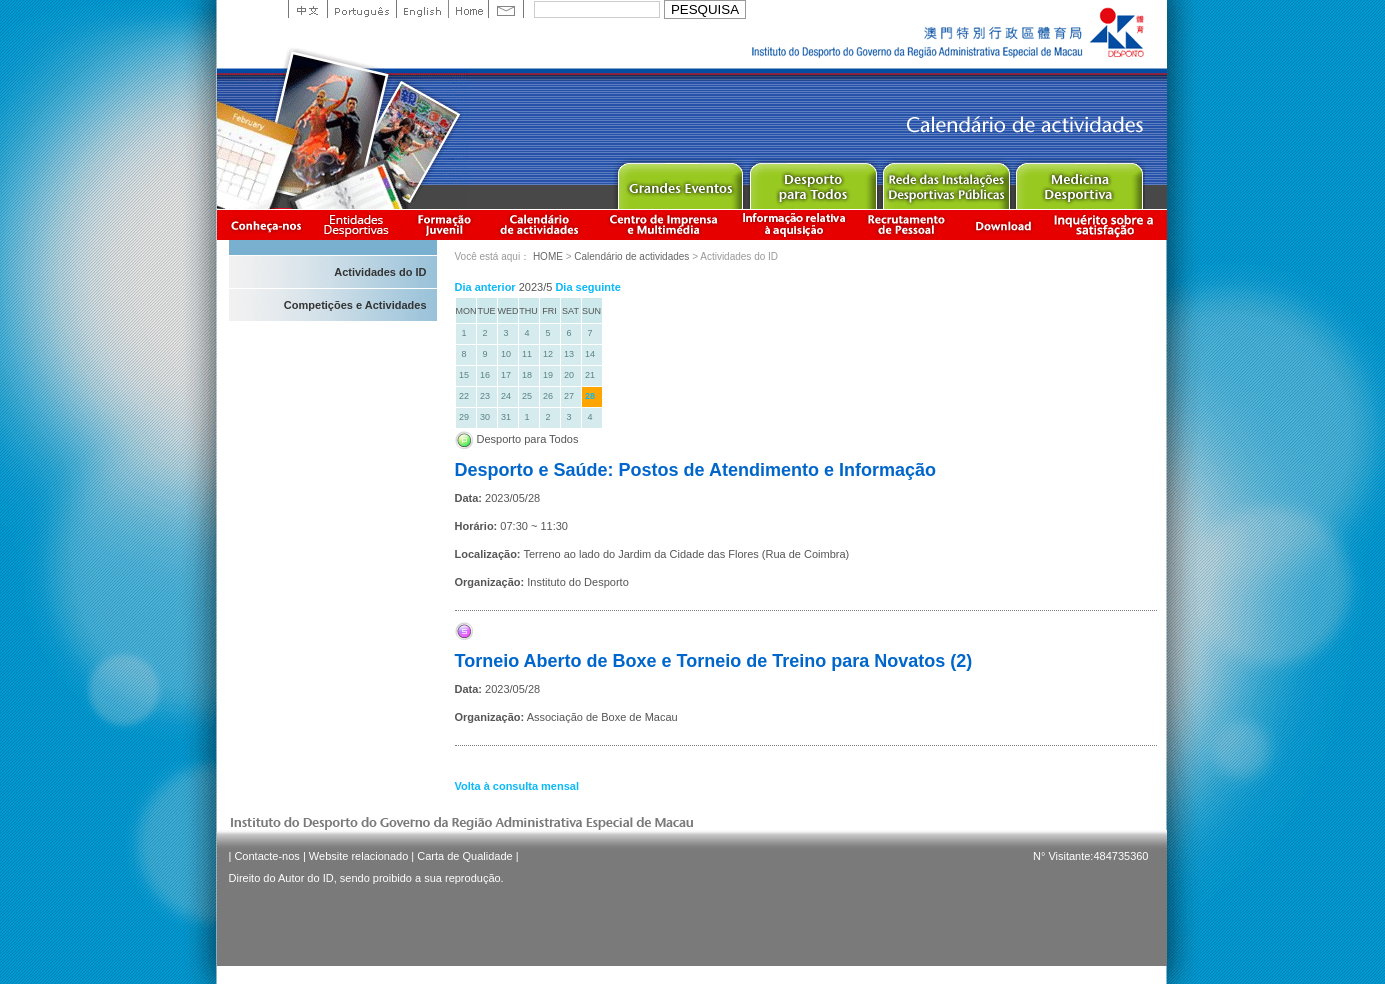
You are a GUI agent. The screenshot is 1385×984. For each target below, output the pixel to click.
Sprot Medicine (1078, 181)
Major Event (679, 181)
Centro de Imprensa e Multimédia (664, 224)
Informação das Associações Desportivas (359, 224)
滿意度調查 (1107, 224)
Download (1003, 224)
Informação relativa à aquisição (794, 224)
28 (590, 396)
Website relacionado (358, 856)
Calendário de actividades (540, 224)
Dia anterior (485, 287)
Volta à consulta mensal (517, 786)
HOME (548, 256)
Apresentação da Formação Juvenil (444, 224)
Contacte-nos (266, 856)
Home (468, 9)
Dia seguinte (587, 287)
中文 (307, 9)
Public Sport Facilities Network (945, 181)
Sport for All (812, 181)
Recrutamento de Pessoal (907, 224)
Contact (506, 9)
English (422, 9)
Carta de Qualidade (464, 856)
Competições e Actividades (355, 305)
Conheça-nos (266, 224)
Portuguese (361, 9)
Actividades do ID (380, 272)
